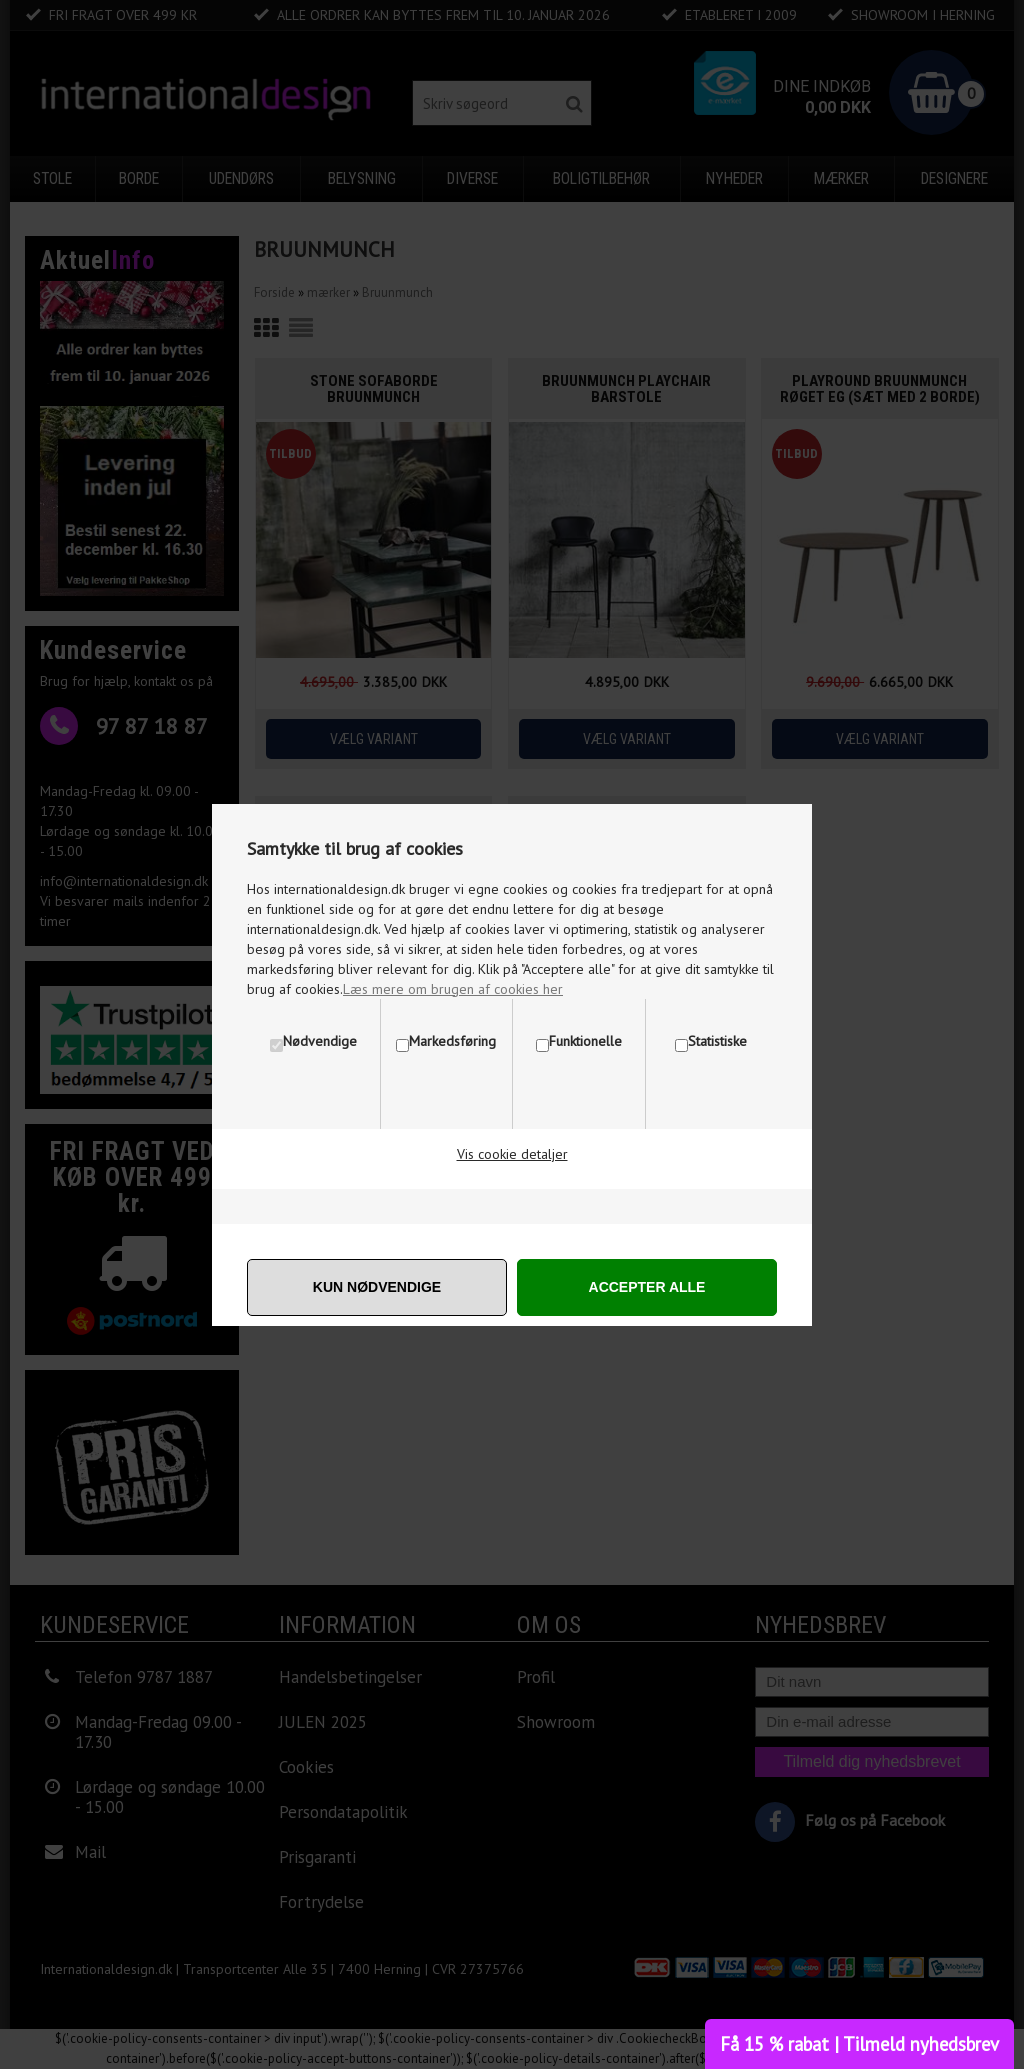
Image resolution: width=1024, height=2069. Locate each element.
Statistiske (717, 1041)
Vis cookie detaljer (512, 1154)
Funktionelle (585, 1041)
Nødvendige (320, 1041)
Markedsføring (452, 1041)
